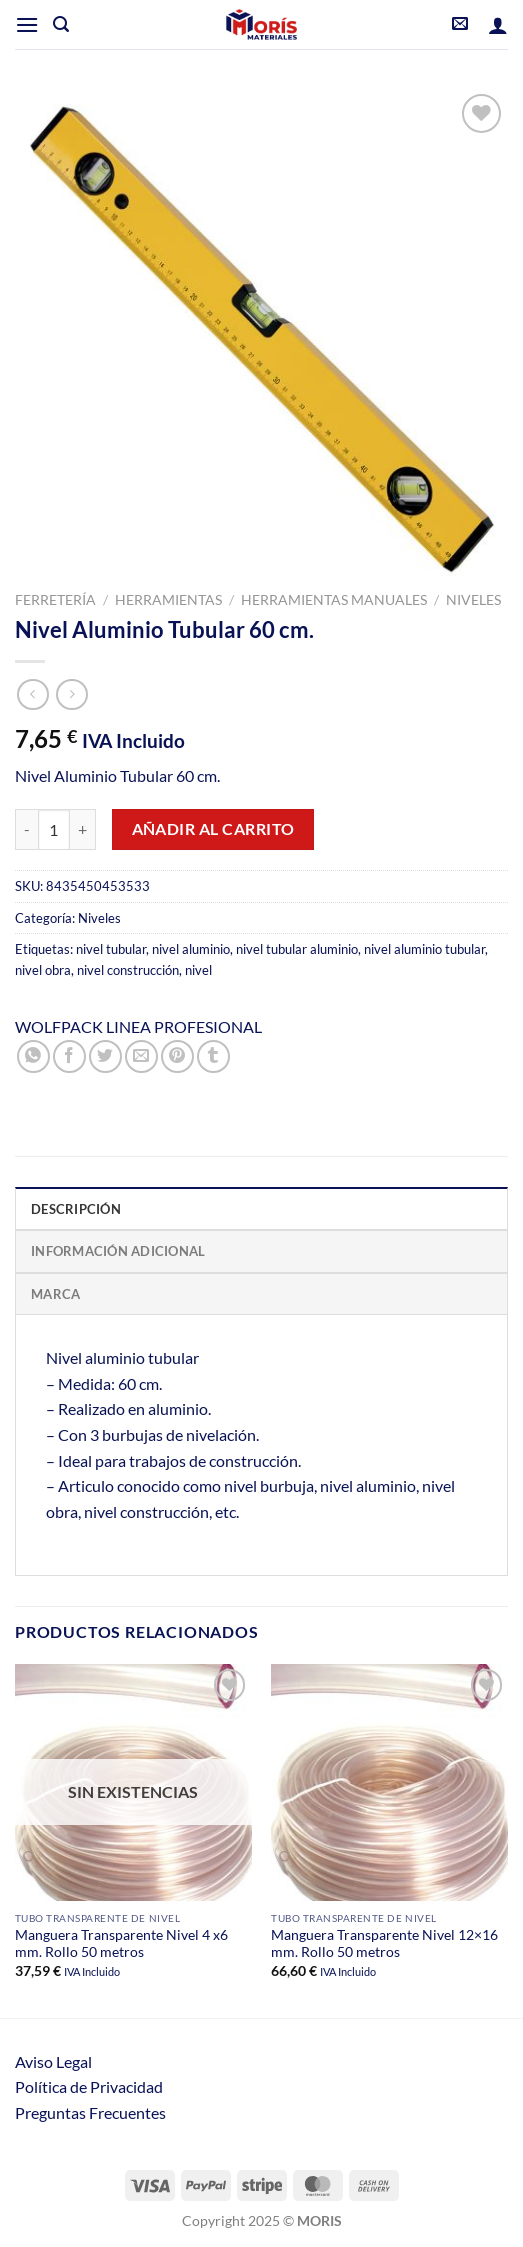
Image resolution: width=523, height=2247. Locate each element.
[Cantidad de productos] (54, 829)
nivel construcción (128, 970)
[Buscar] (61, 24)
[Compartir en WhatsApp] (33, 1056)
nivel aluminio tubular (424, 949)
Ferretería (55, 600)
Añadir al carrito (213, 829)
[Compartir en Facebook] (69, 1056)
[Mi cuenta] (498, 25)
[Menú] (27, 24)
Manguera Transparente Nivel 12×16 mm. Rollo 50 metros (384, 1944)
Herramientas (168, 600)
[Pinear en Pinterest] (177, 1056)
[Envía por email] (141, 1056)
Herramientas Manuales (334, 600)
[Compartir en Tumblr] (213, 1056)
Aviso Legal (53, 2061)
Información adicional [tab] (118, 1251)
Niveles (473, 600)
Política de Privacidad (89, 2086)
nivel (198, 970)
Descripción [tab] (76, 1209)
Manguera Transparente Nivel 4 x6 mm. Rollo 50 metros (121, 1944)
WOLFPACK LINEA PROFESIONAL (138, 1026)
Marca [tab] (55, 1294)
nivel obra (43, 970)
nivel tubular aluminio (297, 949)
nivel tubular (111, 949)
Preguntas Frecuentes (90, 2112)
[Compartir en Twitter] (105, 1056)
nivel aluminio (191, 949)
